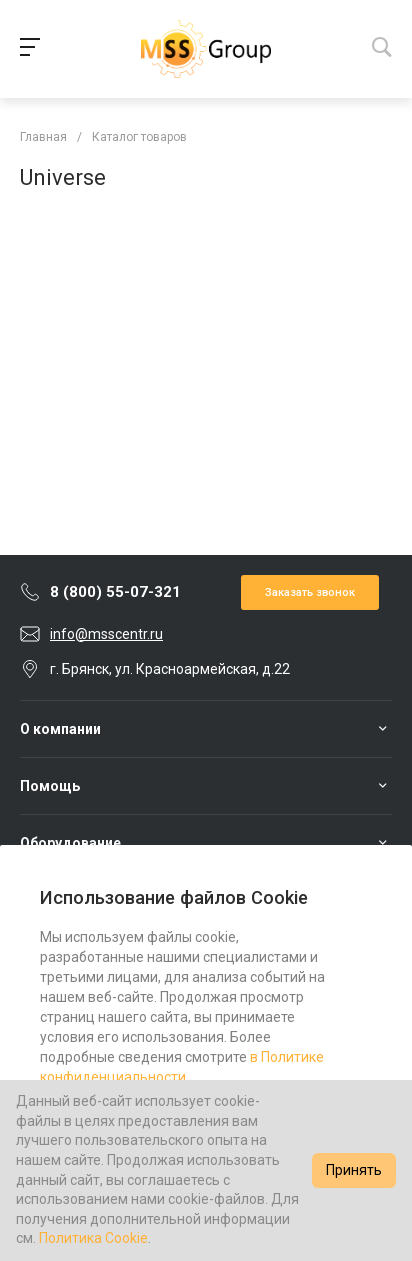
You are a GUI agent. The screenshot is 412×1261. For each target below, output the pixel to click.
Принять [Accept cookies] (354, 1170)
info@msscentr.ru (106, 634)
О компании (60, 729)
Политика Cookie (93, 1238)
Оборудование (70, 843)
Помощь (50, 786)
